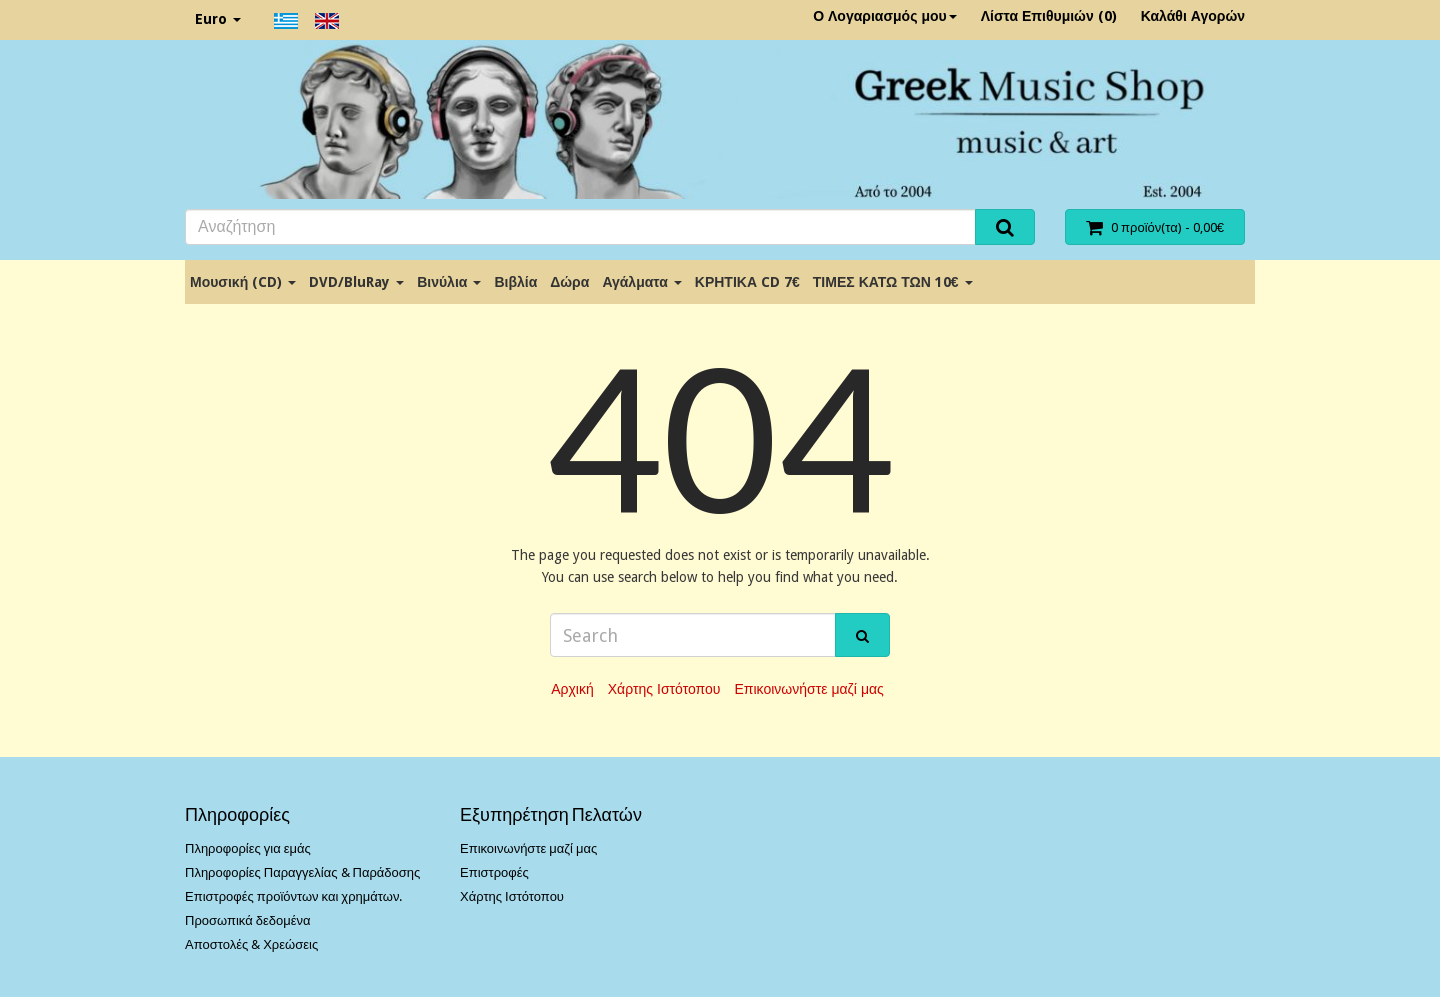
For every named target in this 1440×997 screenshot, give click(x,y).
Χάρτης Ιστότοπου (664, 689)
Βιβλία (515, 282)
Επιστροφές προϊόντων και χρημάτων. (293, 896)
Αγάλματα (641, 282)
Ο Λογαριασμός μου (885, 16)
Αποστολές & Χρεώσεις (251, 944)
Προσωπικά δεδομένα (248, 920)
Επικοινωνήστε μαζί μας (808, 689)
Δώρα (569, 282)
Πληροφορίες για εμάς (248, 848)
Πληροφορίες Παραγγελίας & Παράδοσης (302, 872)
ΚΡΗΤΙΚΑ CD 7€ (747, 282)
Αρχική (572, 689)
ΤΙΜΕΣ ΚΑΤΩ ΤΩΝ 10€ (893, 282)
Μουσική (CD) (243, 282)
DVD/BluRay (356, 282)
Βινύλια (449, 282)
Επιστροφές (494, 872)
